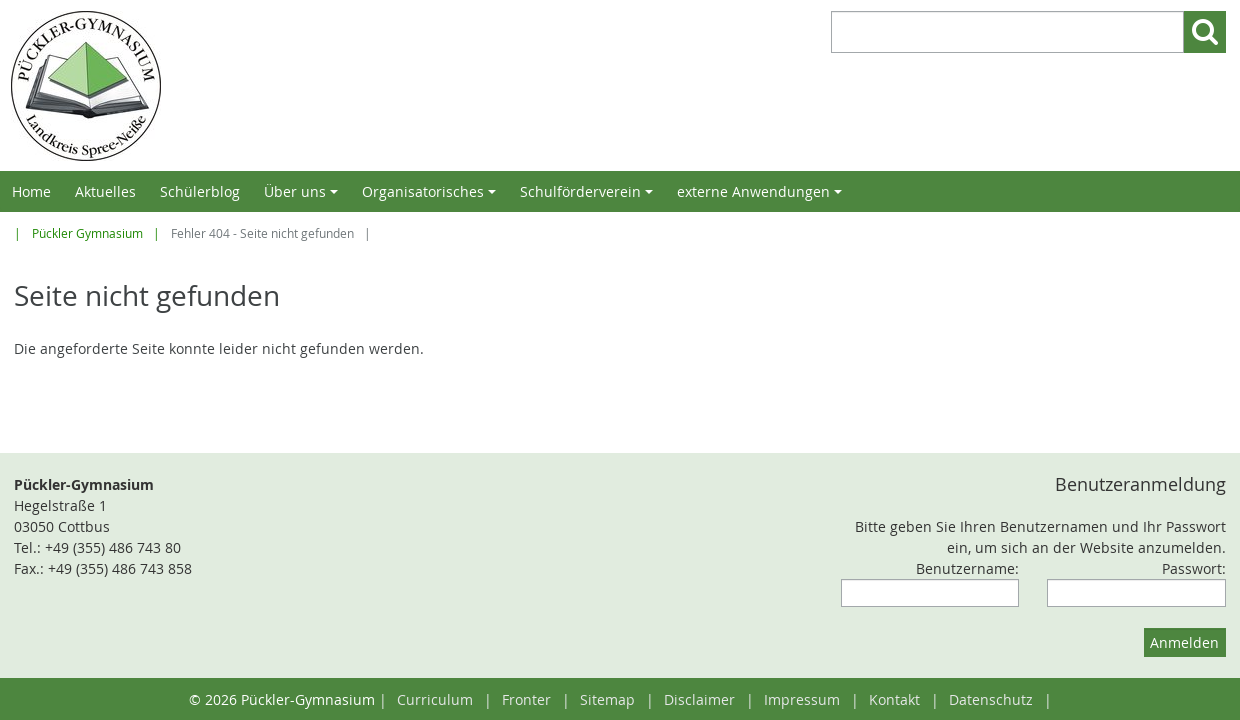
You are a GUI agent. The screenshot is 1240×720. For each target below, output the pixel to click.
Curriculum (435, 699)
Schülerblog (200, 191)
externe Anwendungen (762, 197)
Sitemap (607, 699)
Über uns (304, 197)
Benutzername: (967, 568)
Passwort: (1194, 568)
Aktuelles (105, 191)
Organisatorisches (432, 197)
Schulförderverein (589, 197)
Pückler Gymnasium (87, 233)
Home (31, 191)
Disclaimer (699, 699)
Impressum (802, 699)
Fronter (526, 699)
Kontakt (894, 699)
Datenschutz (991, 699)
